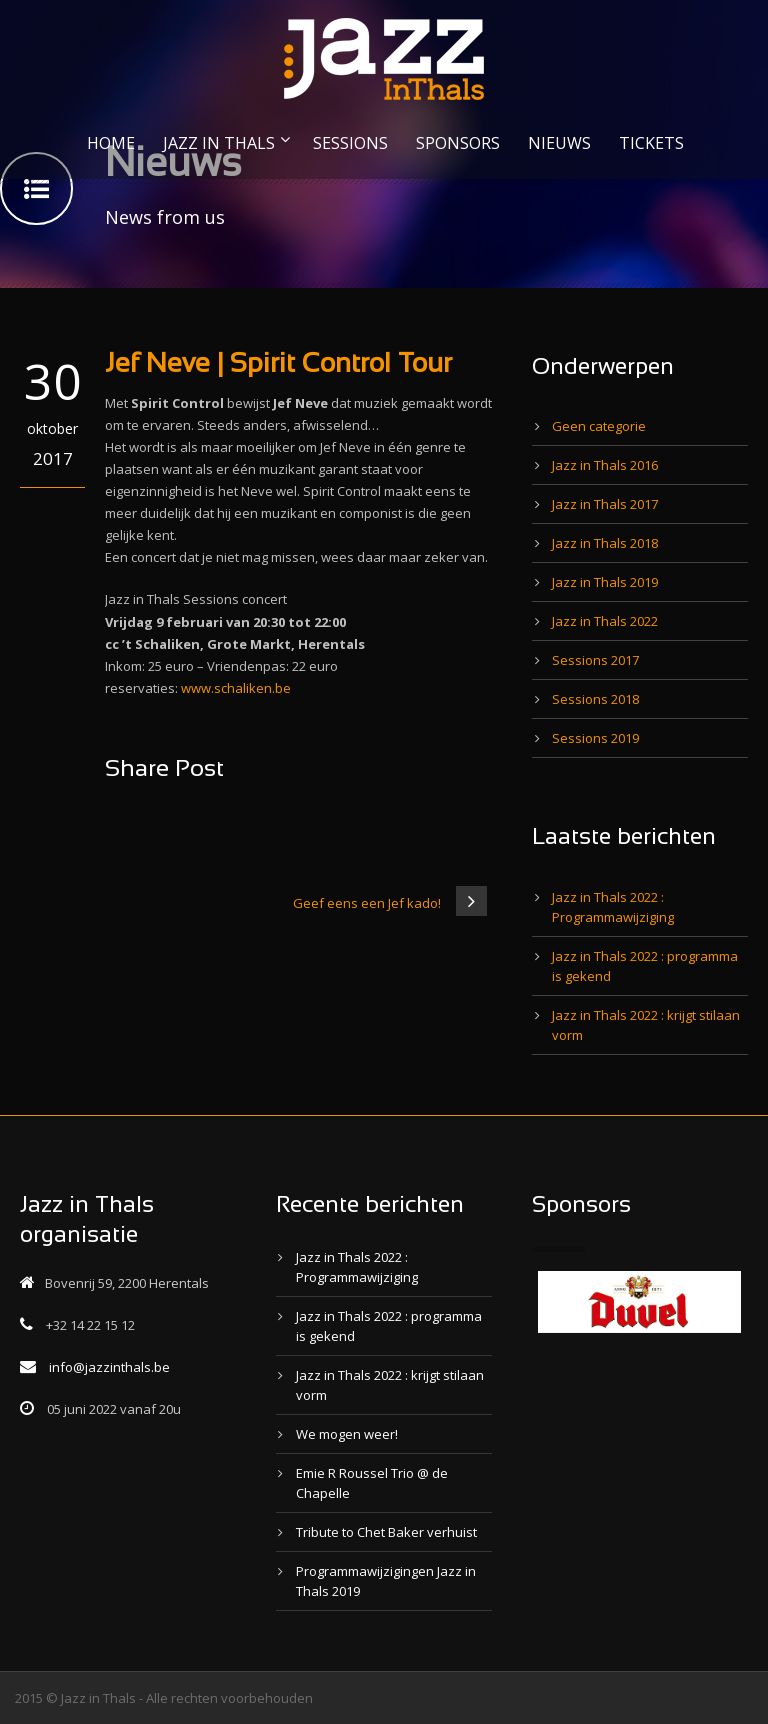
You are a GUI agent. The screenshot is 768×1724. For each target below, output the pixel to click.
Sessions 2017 (595, 660)
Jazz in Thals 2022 (605, 621)
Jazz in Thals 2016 (605, 465)
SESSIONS (350, 143)
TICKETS (651, 143)
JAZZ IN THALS (219, 143)
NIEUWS (559, 143)
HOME (111, 143)
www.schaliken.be (236, 688)
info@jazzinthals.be (109, 1367)
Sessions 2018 (595, 699)
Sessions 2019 (595, 738)
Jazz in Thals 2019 (605, 582)
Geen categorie (599, 426)
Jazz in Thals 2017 (605, 504)
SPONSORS (458, 143)
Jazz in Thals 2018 (605, 543)
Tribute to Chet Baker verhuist (386, 1532)
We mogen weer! (347, 1434)
